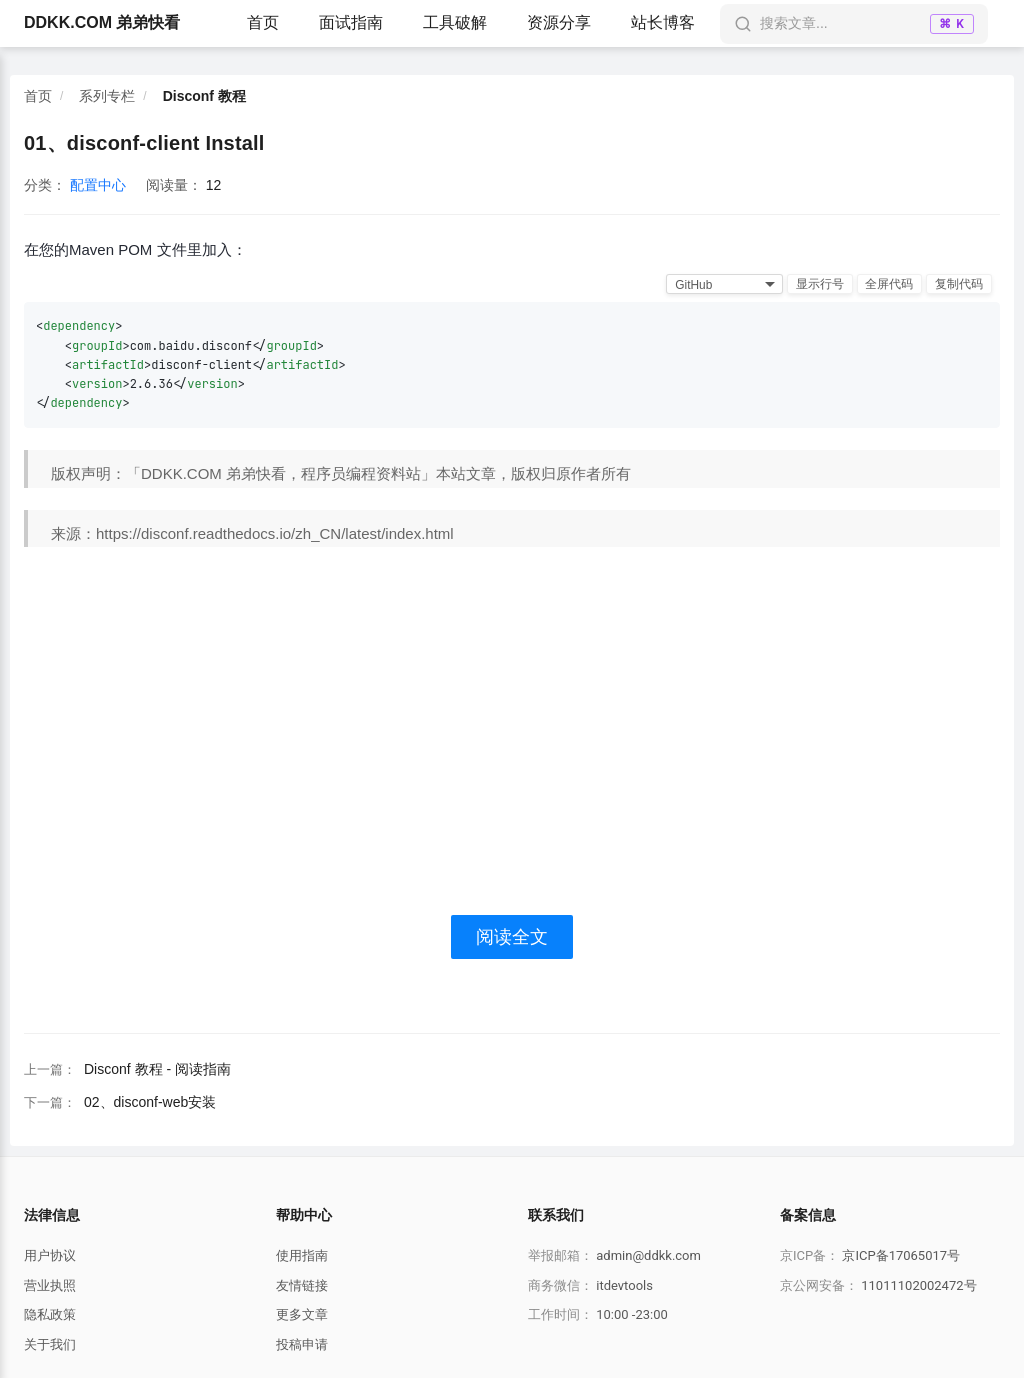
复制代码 (959, 284)
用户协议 (50, 1255)
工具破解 (455, 22)
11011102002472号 (918, 1285)
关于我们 (50, 1344)
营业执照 (50, 1285)
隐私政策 (50, 1314)
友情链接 (302, 1285)
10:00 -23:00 (632, 1314)
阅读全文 (512, 937)
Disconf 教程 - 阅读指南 (157, 1069)
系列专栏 (107, 96)
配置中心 (98, 185)
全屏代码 (889, 284)
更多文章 (302, 1314)
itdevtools (624, 1285)
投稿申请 (302, 1344)
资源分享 (559, 22)
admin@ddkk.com (648, 1255)
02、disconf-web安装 (150, 1102)
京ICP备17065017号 (901, 1255)
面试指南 (351, 22)
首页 (263, 22)
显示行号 (819, 284)
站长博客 (663, 22)
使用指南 (302, 1255)
